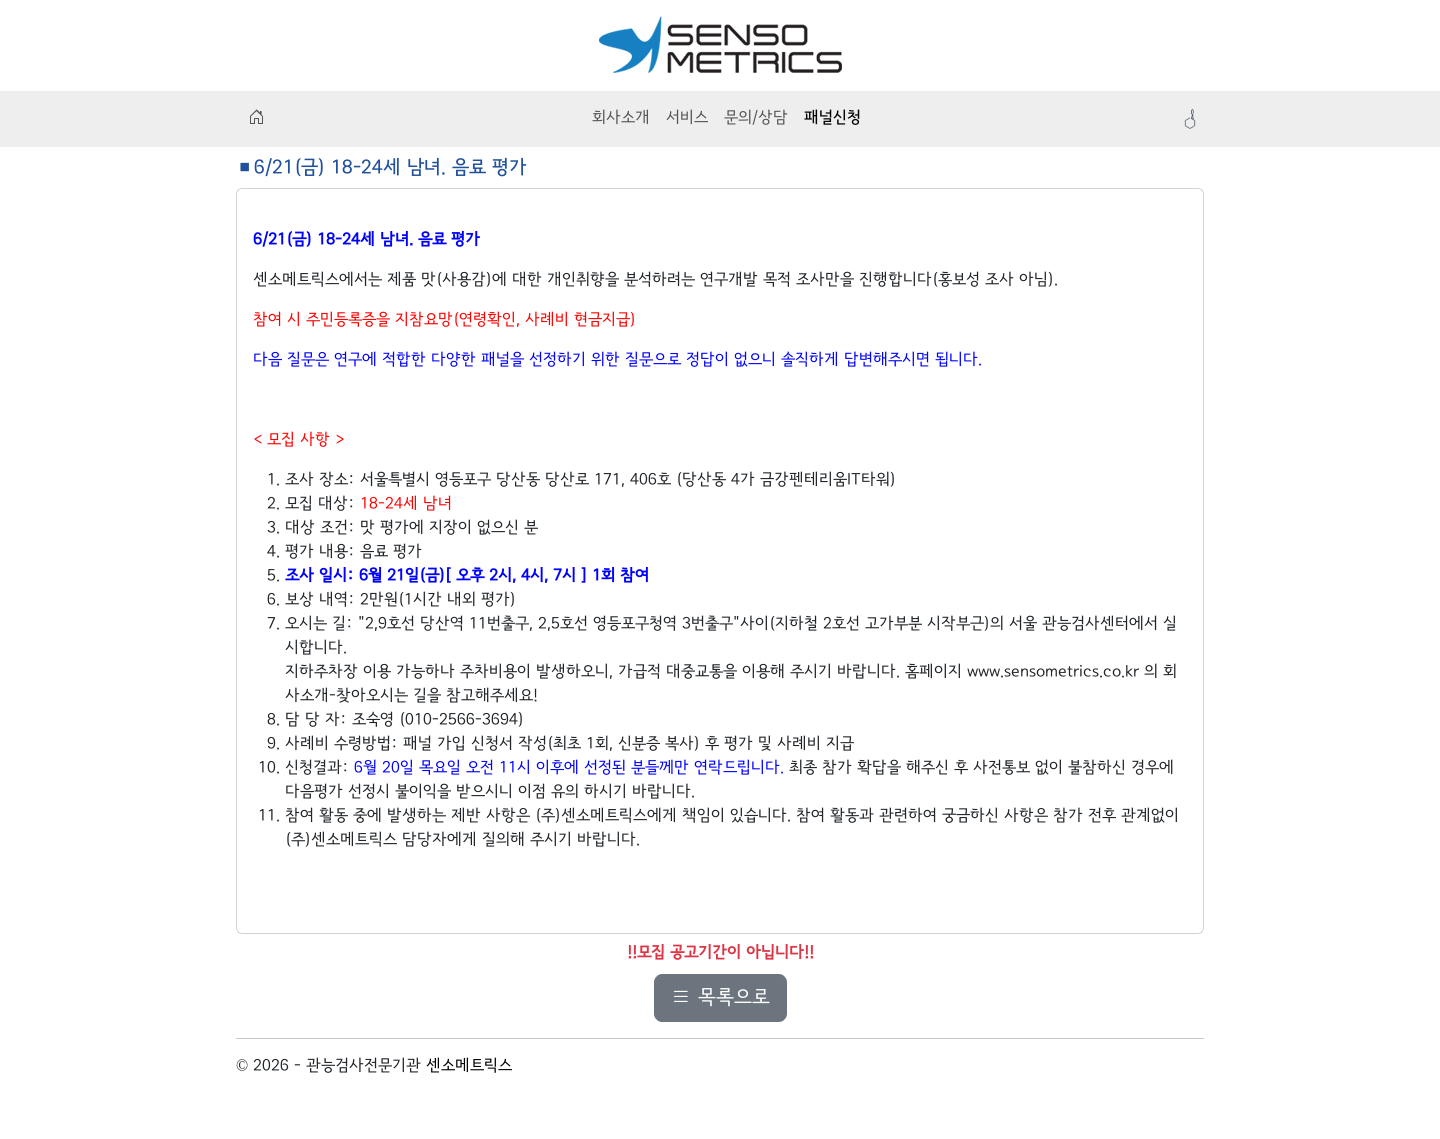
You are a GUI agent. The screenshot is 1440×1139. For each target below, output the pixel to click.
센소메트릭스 (469, 1066)
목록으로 (720, 998)
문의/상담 (756, 118)
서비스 (687, 118)
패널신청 (832, 118)
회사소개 (621, 118)
